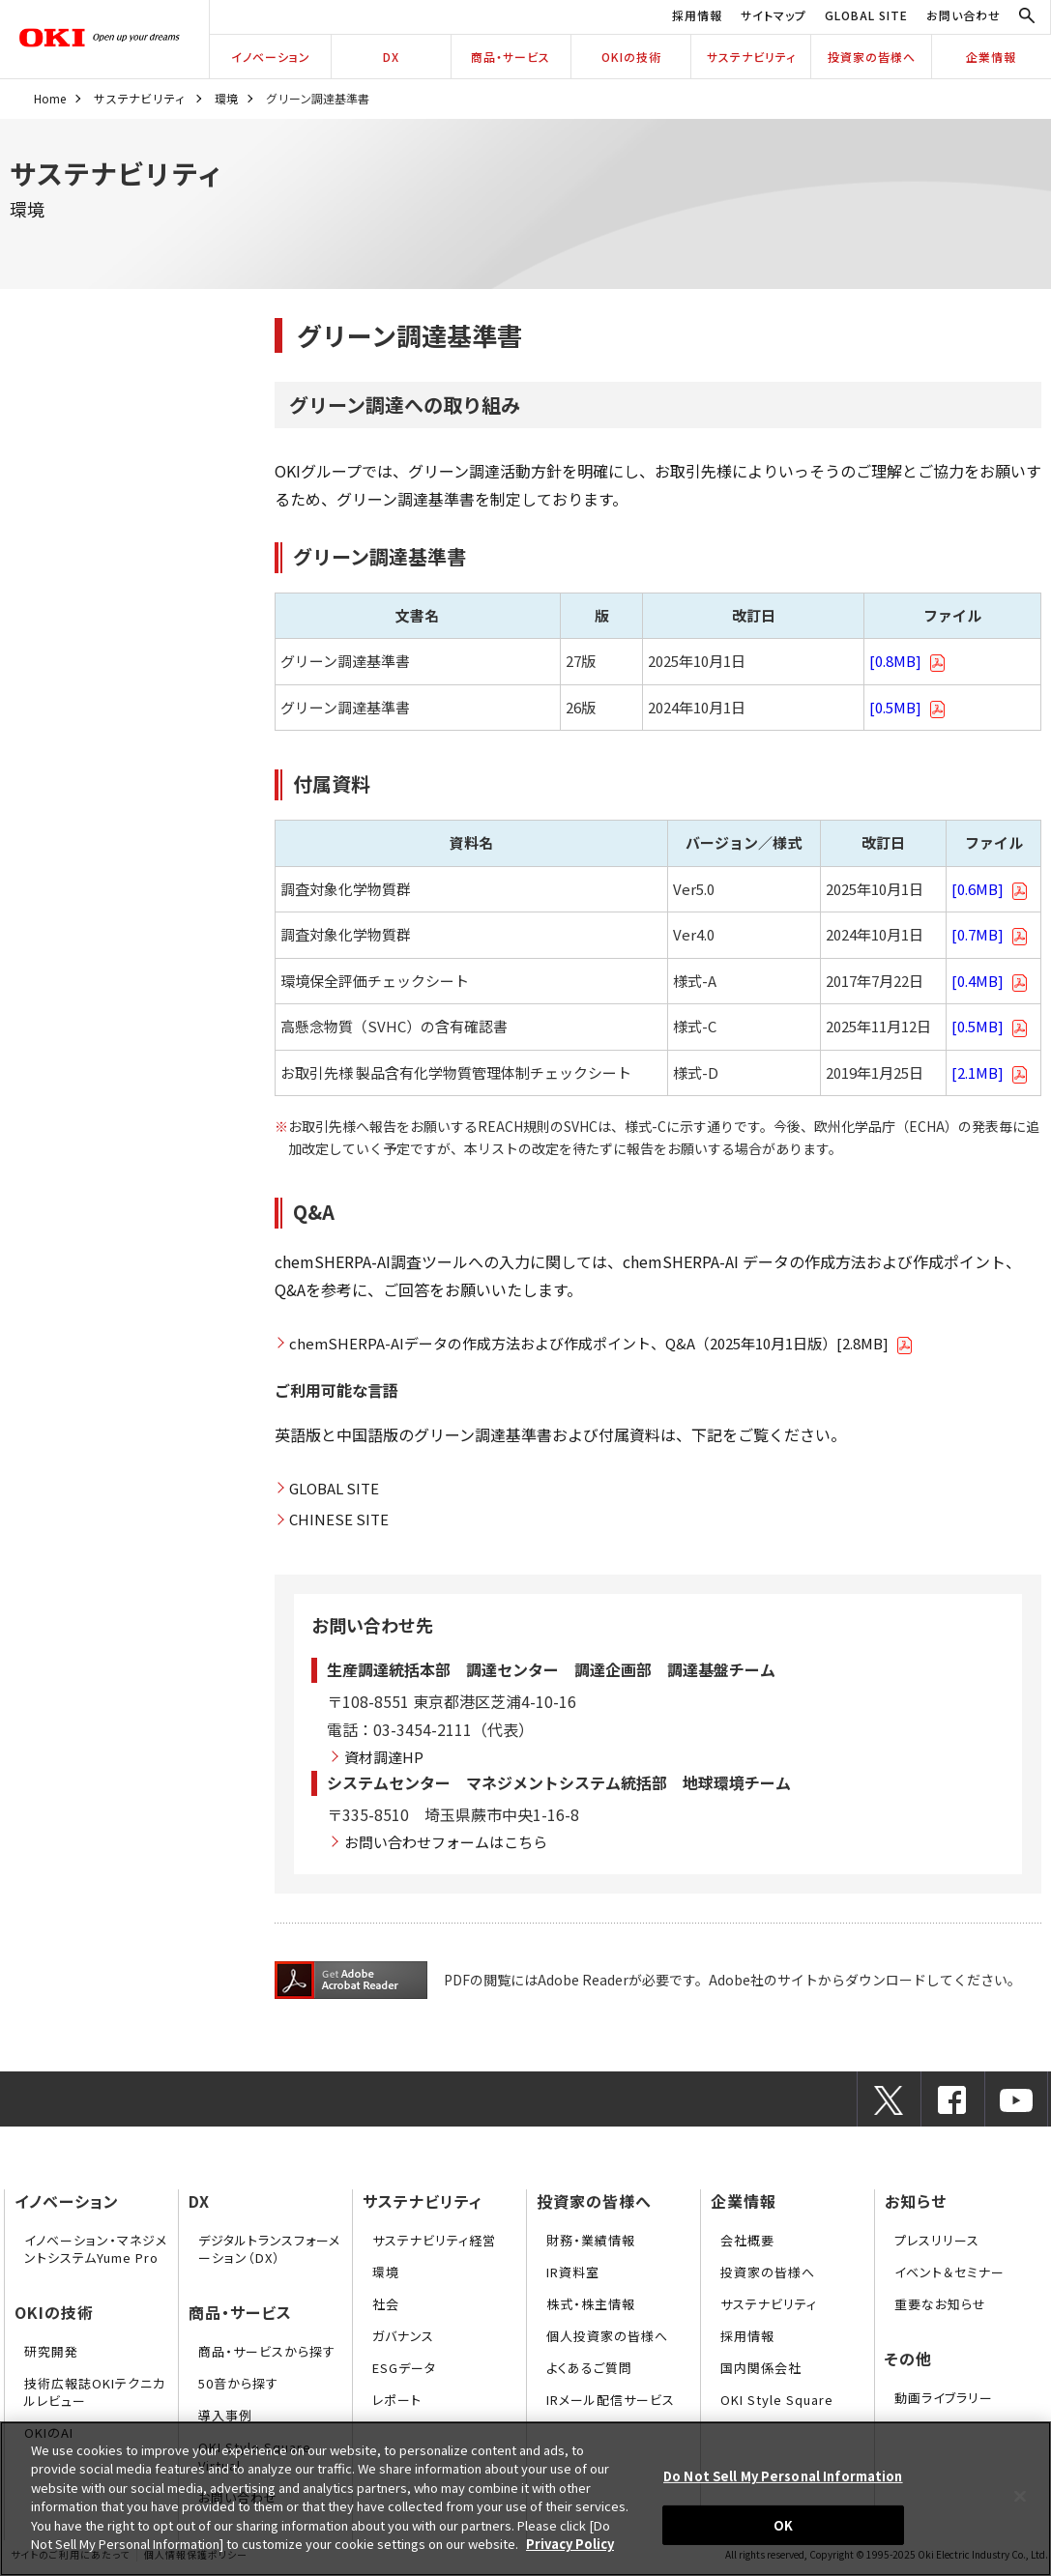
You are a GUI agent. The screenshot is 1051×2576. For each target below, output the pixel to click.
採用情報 (697, 15)
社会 (385, 2304)
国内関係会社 (761, 2368)
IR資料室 (572, 2272)
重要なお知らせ (940, 2304)
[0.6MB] (989, 889)
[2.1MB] (989, 1072)
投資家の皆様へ (872, 56)
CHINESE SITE (339, 1519)
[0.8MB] (907, 661)
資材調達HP (383, 1757)
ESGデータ (404, 2368)
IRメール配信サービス (610, 2399)
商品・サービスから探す (267, 2351)
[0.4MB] (989, 980)
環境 (226, 98)
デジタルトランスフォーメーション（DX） (269, 2249)
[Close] (1020, 2496)
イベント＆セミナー (949, 2272)
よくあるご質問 (589, 2368)
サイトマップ (773, 15)
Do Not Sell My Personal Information (783, 2476)
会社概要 (747, 2240)
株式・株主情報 (590, 2304)
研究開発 (51, 2351)
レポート (397, 2399)
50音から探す (238, 2383)
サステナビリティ (751, 56)
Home (50, 98)
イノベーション (270, 56)
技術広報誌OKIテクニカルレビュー (94, 2392)
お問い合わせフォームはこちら (445, 1842)
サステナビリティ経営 (434, 2240)
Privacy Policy (570, 2543)
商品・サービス (510, 56)
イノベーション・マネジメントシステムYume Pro (95, 2249)
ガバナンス (403, 2336)
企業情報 (991, 56)
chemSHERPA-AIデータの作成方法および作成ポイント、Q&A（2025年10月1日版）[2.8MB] (601, 1343)
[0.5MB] (907, 707)
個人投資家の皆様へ (607, 2336)
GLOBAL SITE (866, 15)
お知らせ (916, 2201)
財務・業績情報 (590, 2240)
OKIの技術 (631, 56)
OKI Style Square (776, 2399)
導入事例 (225, 2415)
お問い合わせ (963, 15)
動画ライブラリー (943, 2397)
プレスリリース (936, 2240)
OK (783, 2524)
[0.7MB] (989, 934)
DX (391, 56)
